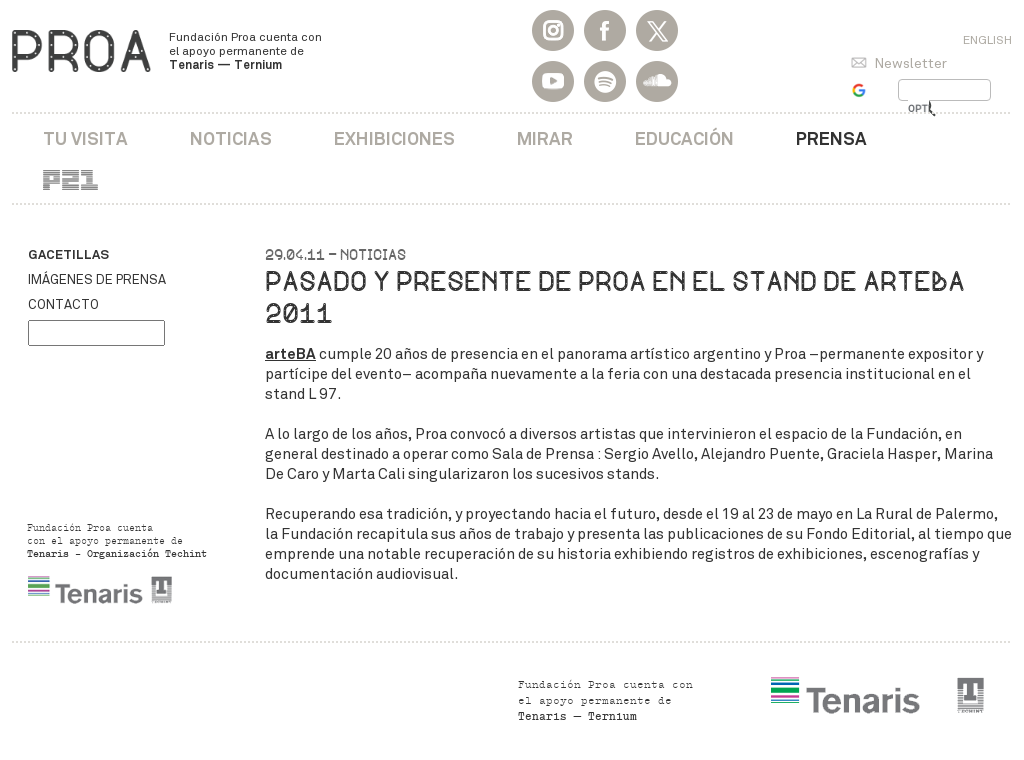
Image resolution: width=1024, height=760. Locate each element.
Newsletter (910, 63)
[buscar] (918, 109)
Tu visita (85, 138)
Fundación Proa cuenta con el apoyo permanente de (245, 51)
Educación (684, 138)
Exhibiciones (394, 138)
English (987, 40)
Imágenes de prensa (97, 280)
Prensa (831, 138)
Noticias (231, 138)
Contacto (63, 305)
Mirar (545, 138)
